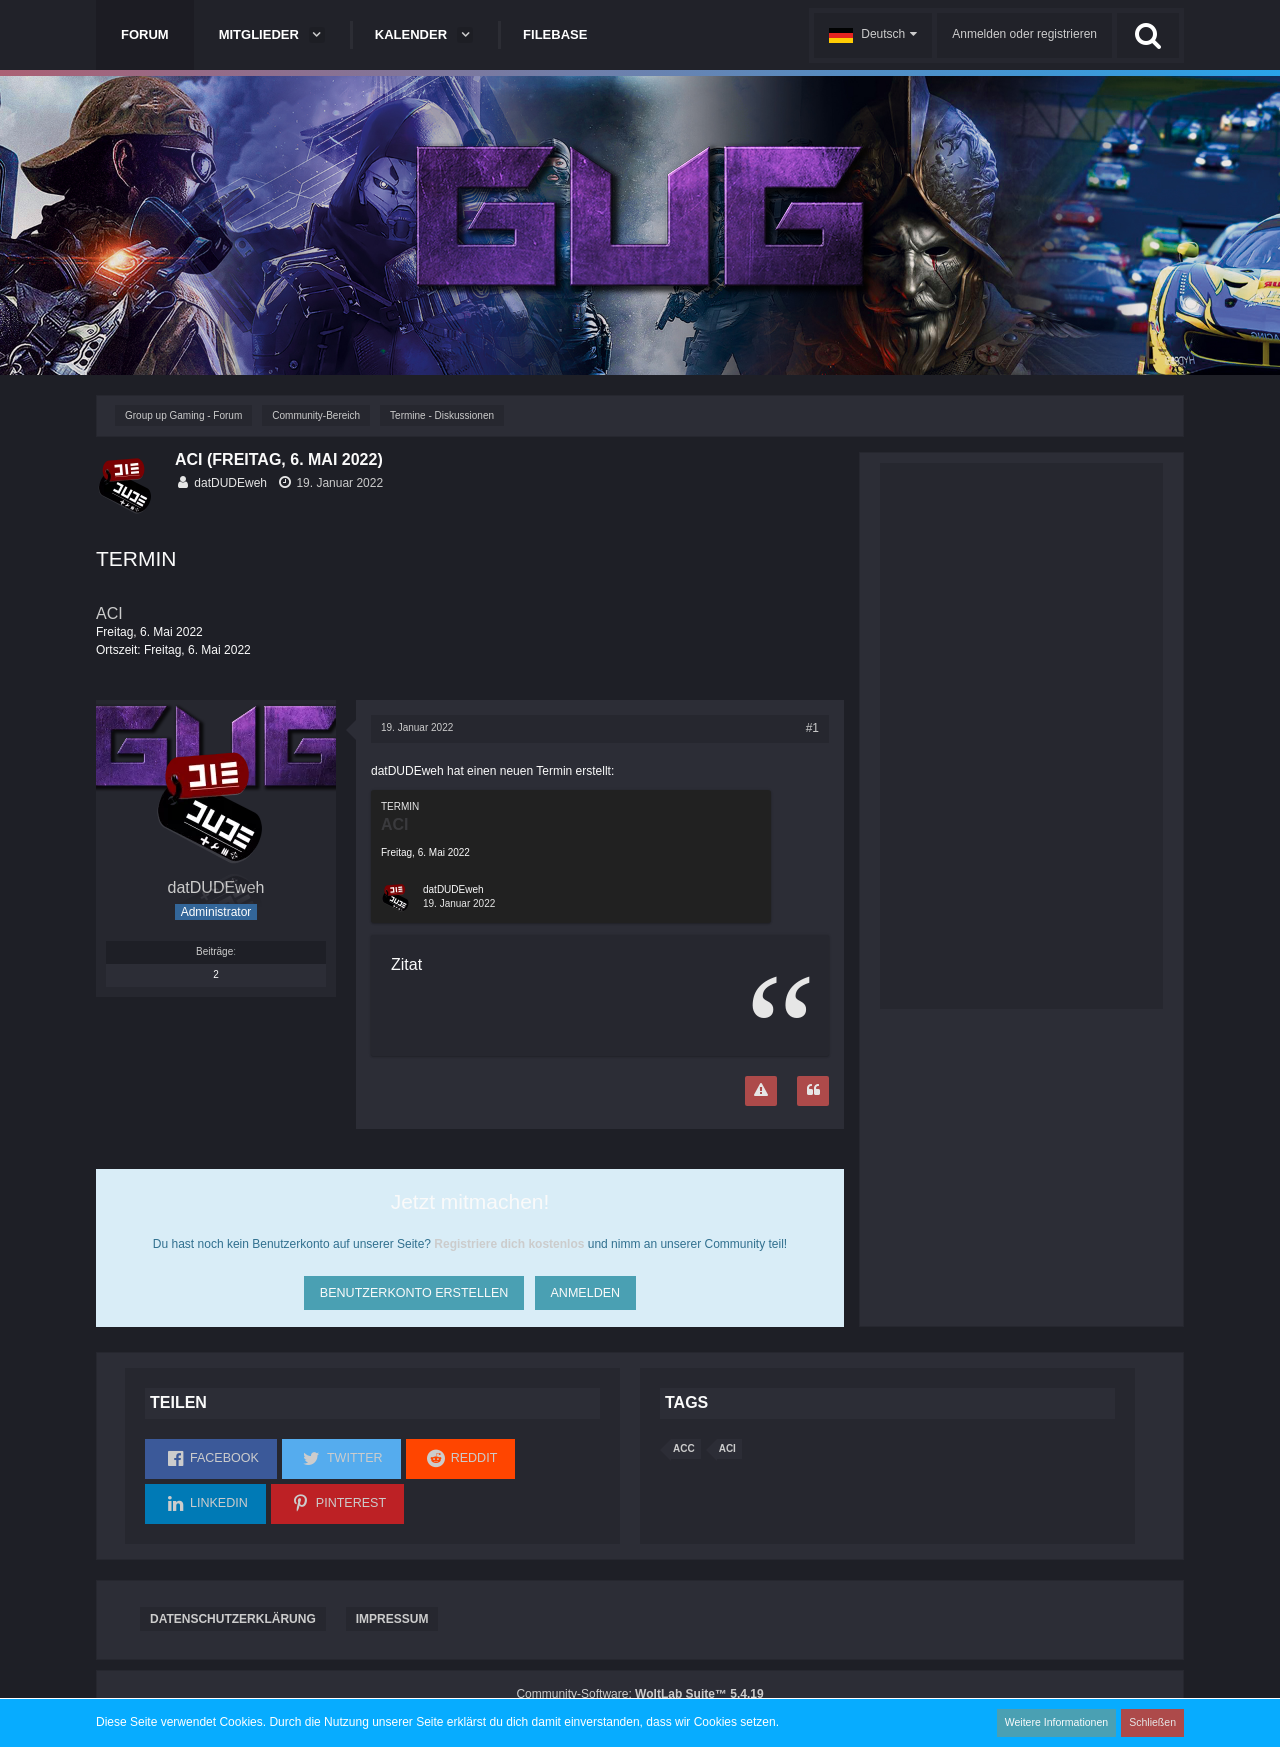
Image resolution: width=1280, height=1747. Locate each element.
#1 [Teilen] (812, 728)
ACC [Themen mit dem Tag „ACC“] (684, 1448)
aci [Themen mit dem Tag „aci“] (727, 1448)
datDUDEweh (230, 483)
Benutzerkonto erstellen (412, 1289)
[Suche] (1148, 35)
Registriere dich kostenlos (509, 1244)
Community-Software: (639, 1694)
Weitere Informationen (1061, 1722)
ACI (109, 613)
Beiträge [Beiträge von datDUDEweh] (214, 951)
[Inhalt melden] (761, 1091)
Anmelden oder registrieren (1024, 34)
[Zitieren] (813, 1091)
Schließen (1154, 1722)
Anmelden (585, 1289)
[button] (873, 35)
